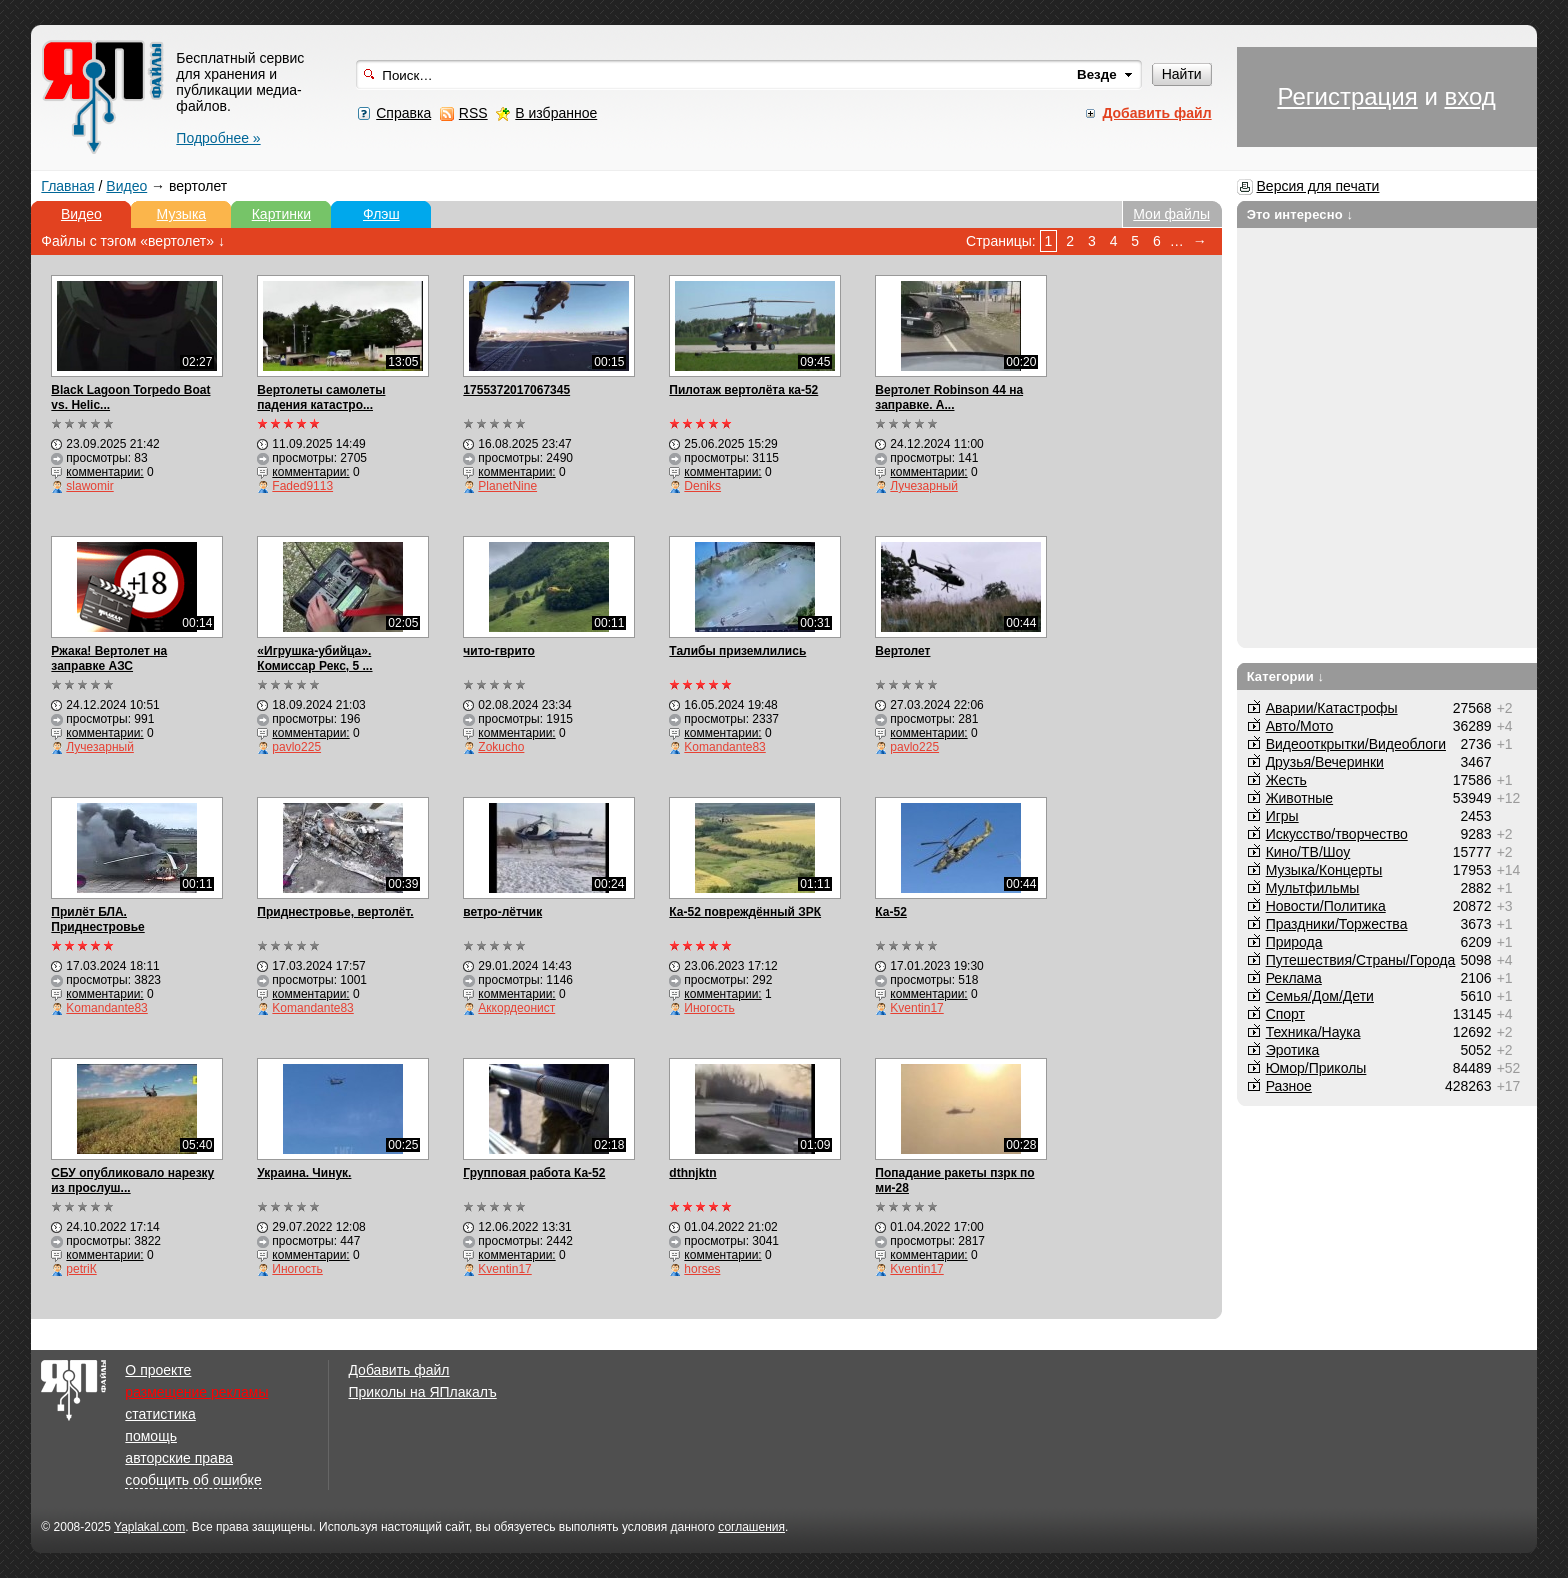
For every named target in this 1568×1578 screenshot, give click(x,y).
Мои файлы (1171, 214)
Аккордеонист (516, 1008)
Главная (67, 186)
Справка (403, 113)
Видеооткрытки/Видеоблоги (1356, 744)
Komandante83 (724, 747)
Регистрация (1347, 96)
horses (702, 1269)
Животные (1300, 798)
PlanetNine (507, 486)
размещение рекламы (196, 1392)
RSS (473, 113)
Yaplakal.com (149, 1527)
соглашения (751, 1527)
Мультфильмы (1313, 888)
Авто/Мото (1300, 726)
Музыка (182, 214)
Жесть (1286, 780)
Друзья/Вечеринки (1325, 762)
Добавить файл (398, 1370)
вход (1469, 96)
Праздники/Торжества (1337, 924)
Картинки (281, 214)
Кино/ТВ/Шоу (1308, 852)
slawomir (89, 486)
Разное (1289, 1086)
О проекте (158, 1370)
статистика (160, 1414)
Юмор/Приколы (1316, 1068)
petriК (81, 1269)
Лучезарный (923, 486)
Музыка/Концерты (1324, 870)
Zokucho (501, 747)
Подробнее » (218, 138)
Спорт (1285, 1014)
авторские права (179, 1458)
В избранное (556, 113)
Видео (126, 186)
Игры (1282, 816)
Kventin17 (916, 1008)
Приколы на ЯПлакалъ (422, 1392)
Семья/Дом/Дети (1320, 996)
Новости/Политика (1326, 906)
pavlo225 (296, 747)
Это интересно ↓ (1300, 214)
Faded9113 (302, 486)
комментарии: (104, 472)
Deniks (702, 486)
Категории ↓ (1286, 676)
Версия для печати (1318, 186)
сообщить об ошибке (193, 1480)
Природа (1294, 942)
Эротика (1293, 1050)
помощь (151, 1436)
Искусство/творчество (1337, 834)
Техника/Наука (1313, 1032)
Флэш (381, 214)
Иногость (709, 1008)
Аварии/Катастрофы (1332, 708)
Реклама (1294, 978)
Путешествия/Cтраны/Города (1361, 960)
